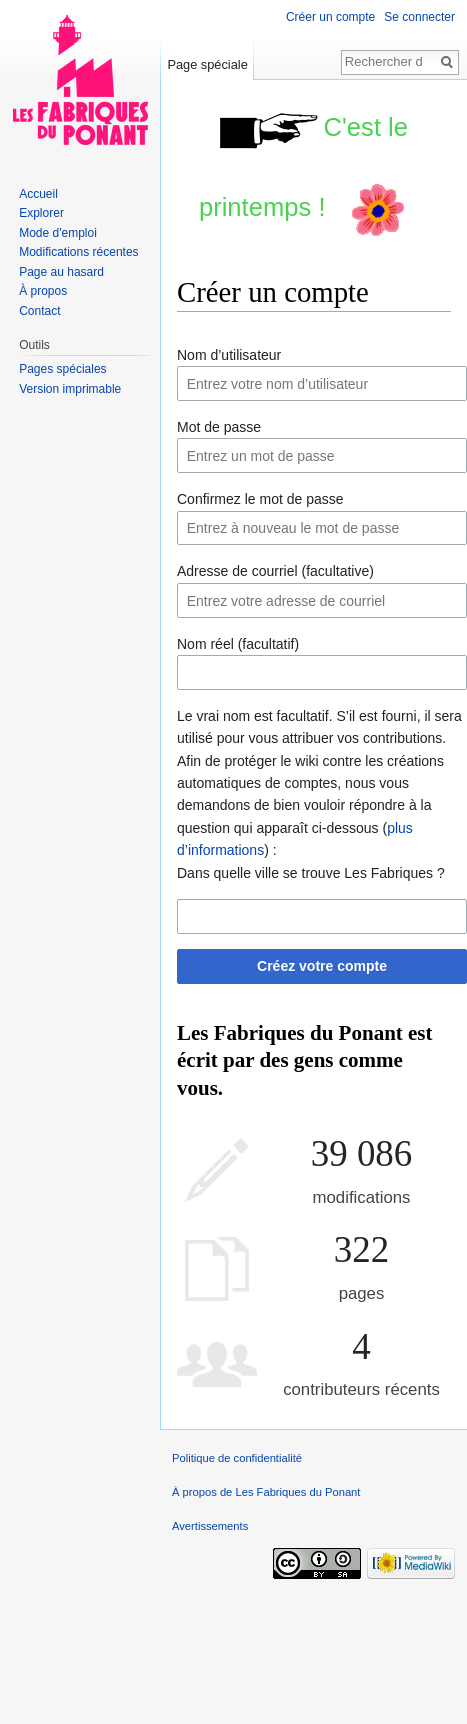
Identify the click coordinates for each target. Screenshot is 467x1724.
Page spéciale (207, 64)
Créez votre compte (322, 966)
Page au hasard (61, 272)
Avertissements (210, 1526)
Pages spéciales (62, 369)
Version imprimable (70, 389)
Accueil (38, 194)
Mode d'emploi (58, 233)
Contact (39, 311)
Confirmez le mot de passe (260, 499)
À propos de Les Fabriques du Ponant (266, 1492)
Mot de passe (219, 427)
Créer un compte (330, 17)
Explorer (41, 213)
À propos (43, 291)
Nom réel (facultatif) (238, 644)
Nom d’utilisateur (229, 355)
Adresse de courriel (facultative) (275, 571)
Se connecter (419, 17)
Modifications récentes (78, 252)
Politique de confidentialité (237, 1458)
